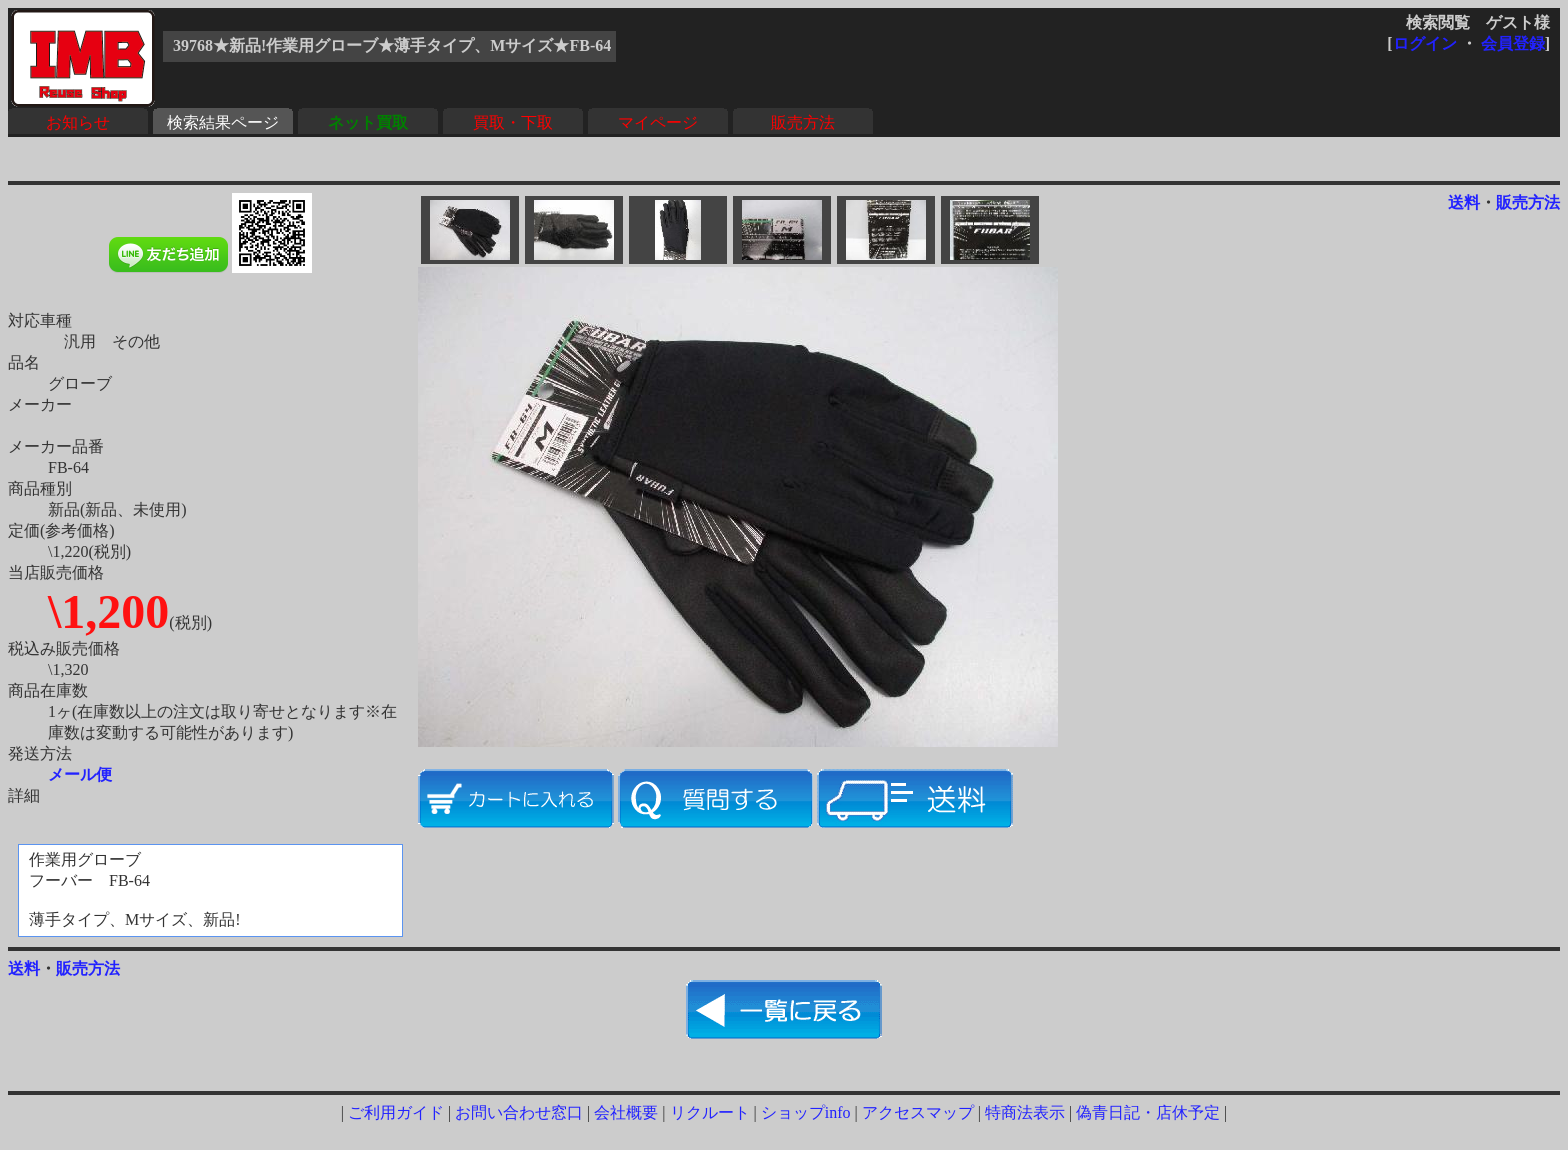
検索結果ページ (223, 122)
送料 (1464, 202)
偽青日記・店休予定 (1148, 1112)
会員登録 (1513, 43)
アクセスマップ (918, 1112)
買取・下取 (513, 122)
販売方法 (803, 122)
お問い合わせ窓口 (519, 1112)
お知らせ (78, 122)
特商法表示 (1025, 1112)
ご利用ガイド (396, 1112)
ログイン (1425, 43)
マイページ (658, 122)
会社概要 (626, 1112)
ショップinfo (806, 1112)
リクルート (710, 1112)
